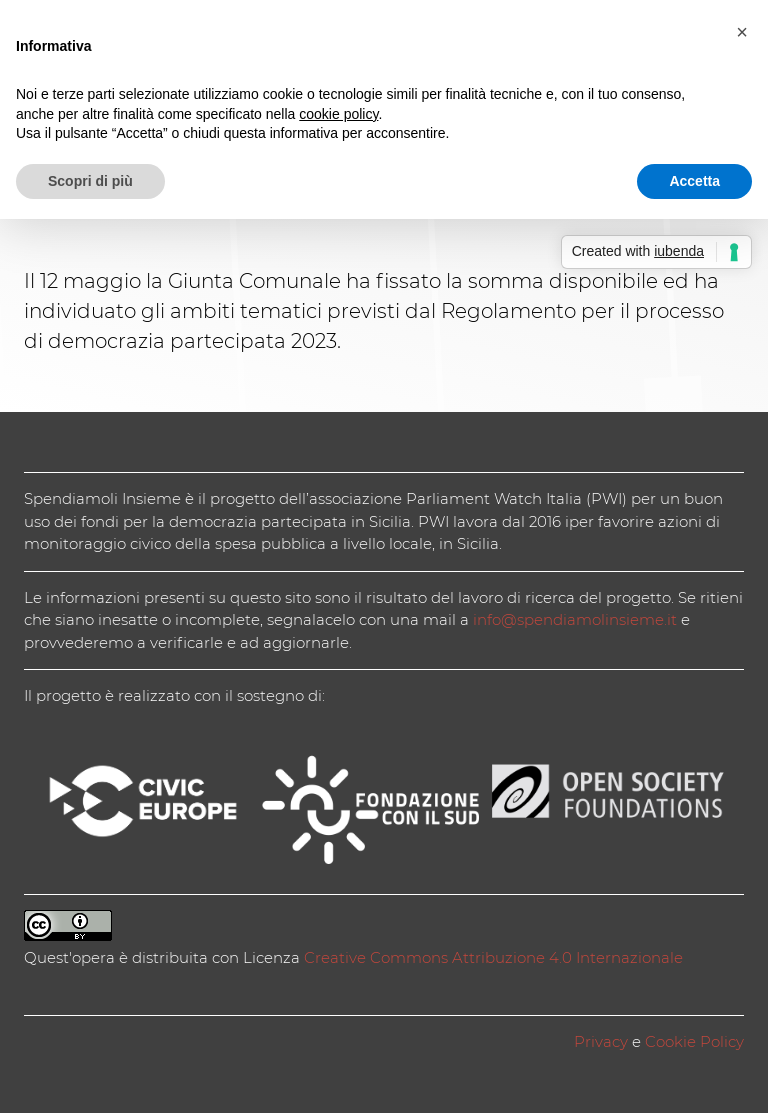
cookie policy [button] (338, 114)
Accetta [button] (694, 181)
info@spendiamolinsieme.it (575, 619)
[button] (742, 32)
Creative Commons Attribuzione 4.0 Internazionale (493, 957)
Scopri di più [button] (90, 181)
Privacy (601, 1041)
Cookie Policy (694, 1041)
